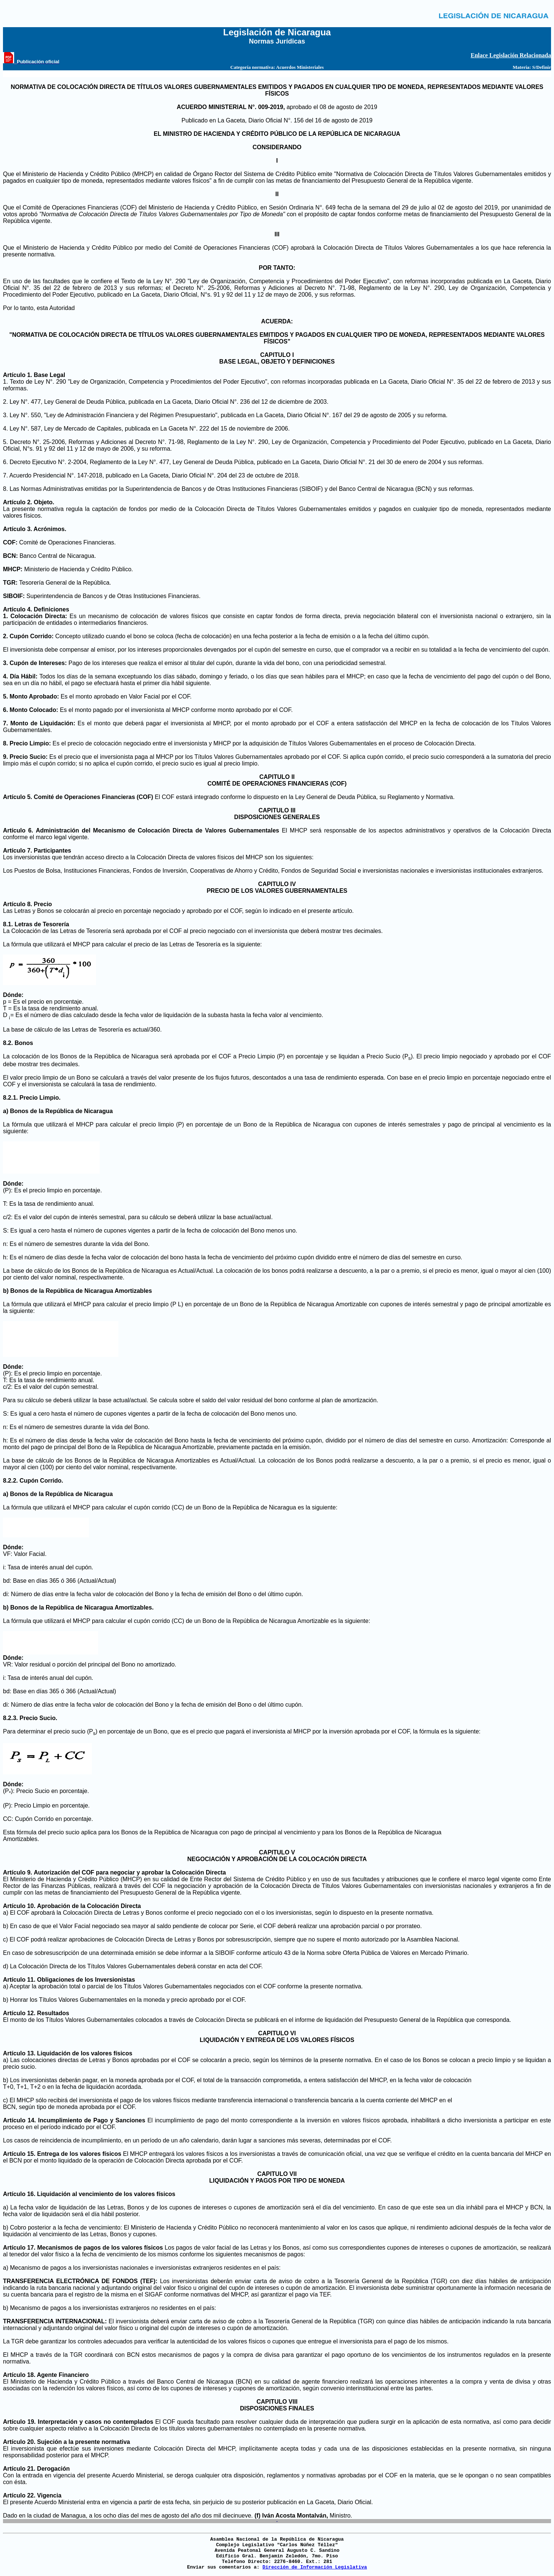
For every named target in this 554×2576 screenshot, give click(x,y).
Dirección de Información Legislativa (314, 2567)
